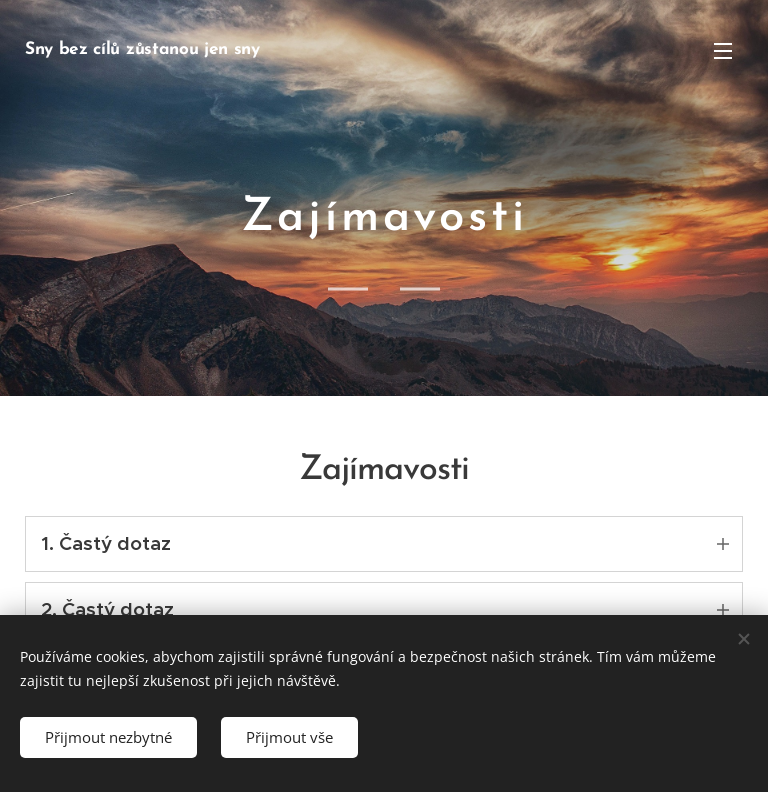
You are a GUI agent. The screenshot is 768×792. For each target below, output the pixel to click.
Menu (723, 51)
